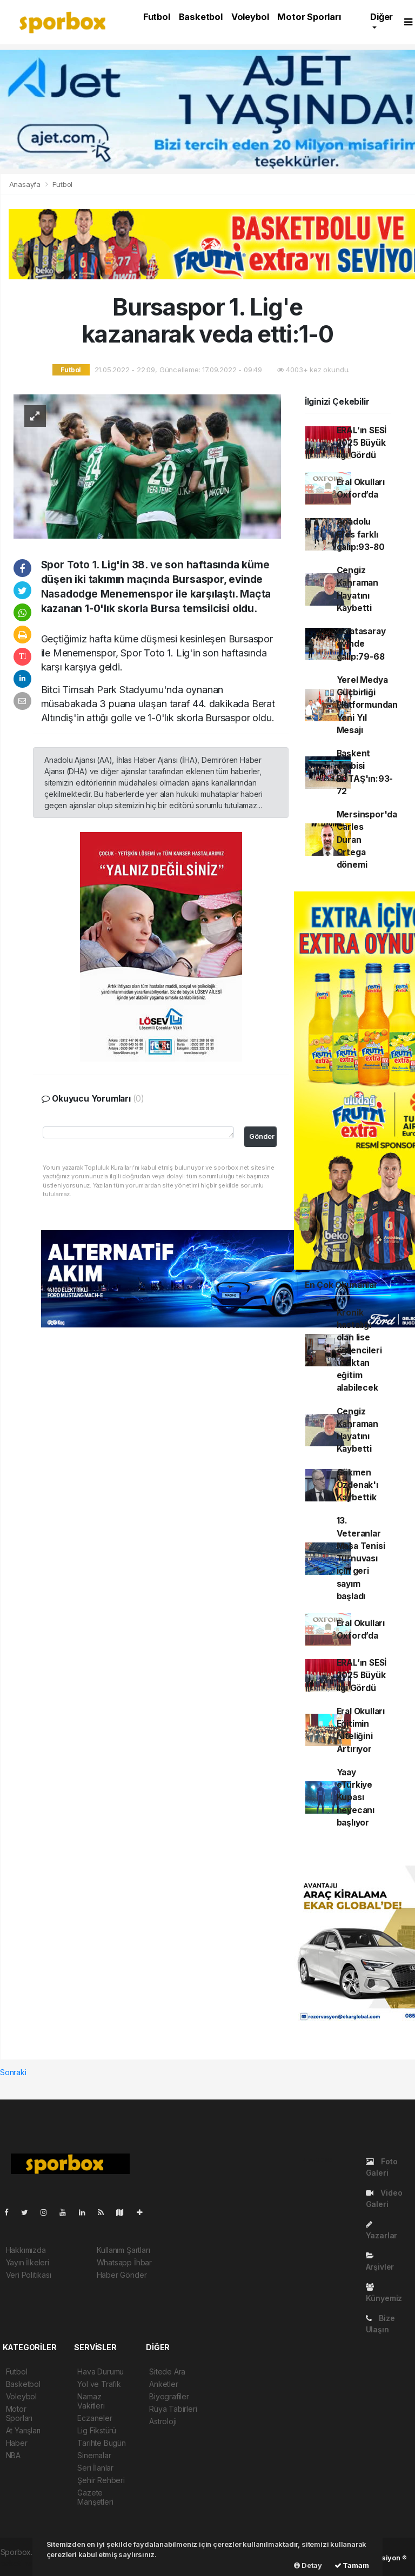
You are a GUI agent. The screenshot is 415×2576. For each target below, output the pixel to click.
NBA (13, 2455)
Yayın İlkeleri (27, 2262)
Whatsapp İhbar (124, 2262)
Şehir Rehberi (101, 2480)
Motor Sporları (308, 16)
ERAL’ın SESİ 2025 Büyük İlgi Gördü (362, 443)
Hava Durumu (100, 2371)
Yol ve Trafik (99, 2384)
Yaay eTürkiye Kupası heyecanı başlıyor (355, 1797)
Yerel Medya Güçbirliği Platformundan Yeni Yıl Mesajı (367, 705)
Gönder (262, 1136)
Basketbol (201, 16)
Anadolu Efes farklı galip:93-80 (361, 534)
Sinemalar (94, 2455)
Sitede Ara (167, 2371)
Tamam (351, 2565)
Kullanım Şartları (123, 2250)
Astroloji (162, 2421)
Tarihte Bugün (101, 2442)
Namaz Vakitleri (90, 2401)
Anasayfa (26, 184)
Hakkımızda (26, 2250)
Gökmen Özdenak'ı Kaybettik (357, 1485)
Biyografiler (169, 2396)
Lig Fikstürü (96, 2430)
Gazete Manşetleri (95, 2497)
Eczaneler (94, 2418)
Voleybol (250, 16)
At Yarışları (23, 2430)
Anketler (163, 2384)
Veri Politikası (28, 2274)
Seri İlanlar (95, 2467)
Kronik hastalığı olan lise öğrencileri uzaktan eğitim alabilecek (359, 1350)
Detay (308, 2565)
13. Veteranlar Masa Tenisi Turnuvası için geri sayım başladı (361, 1558)
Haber (17, 2442)
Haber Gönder (122, 2274)
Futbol (156, 16)
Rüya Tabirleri (173, 2408)
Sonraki (13, 2072)
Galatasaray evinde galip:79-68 (361, 644)
